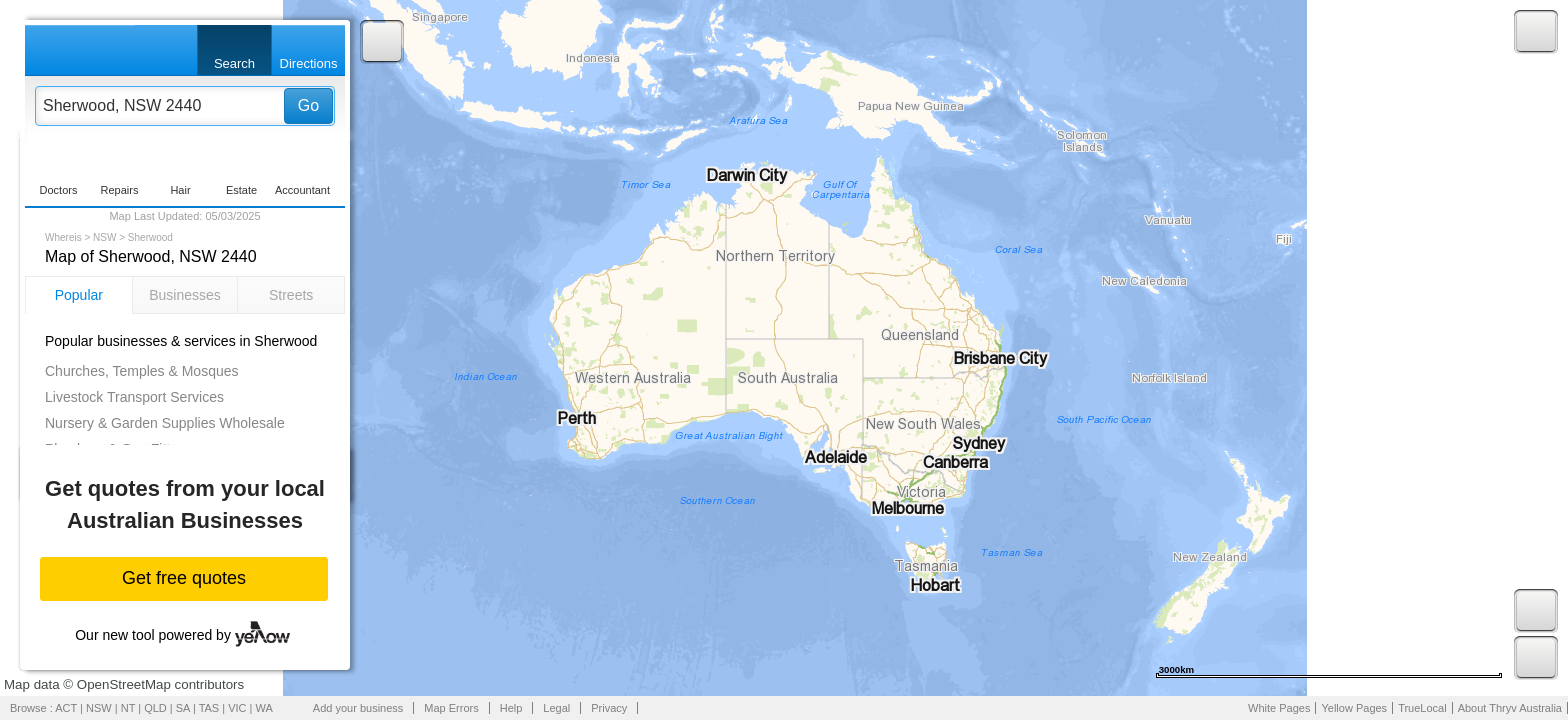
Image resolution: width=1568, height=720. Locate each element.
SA (183, 708)
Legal (556, 708)
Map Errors (451, 708)
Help (511, 708)
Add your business (358, 708)
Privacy (609, 708)
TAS (209, 708)
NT (128, 708)
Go (308, 105)
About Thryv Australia (1510, 708)
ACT (66, 708)
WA (264, 708)
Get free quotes (184, 578)
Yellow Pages (1354, 708)
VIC (237, 708)
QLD (155, 708)
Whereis (63, 237)
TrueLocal (1422, 708)
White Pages (1279, 708)
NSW (104, 237)
